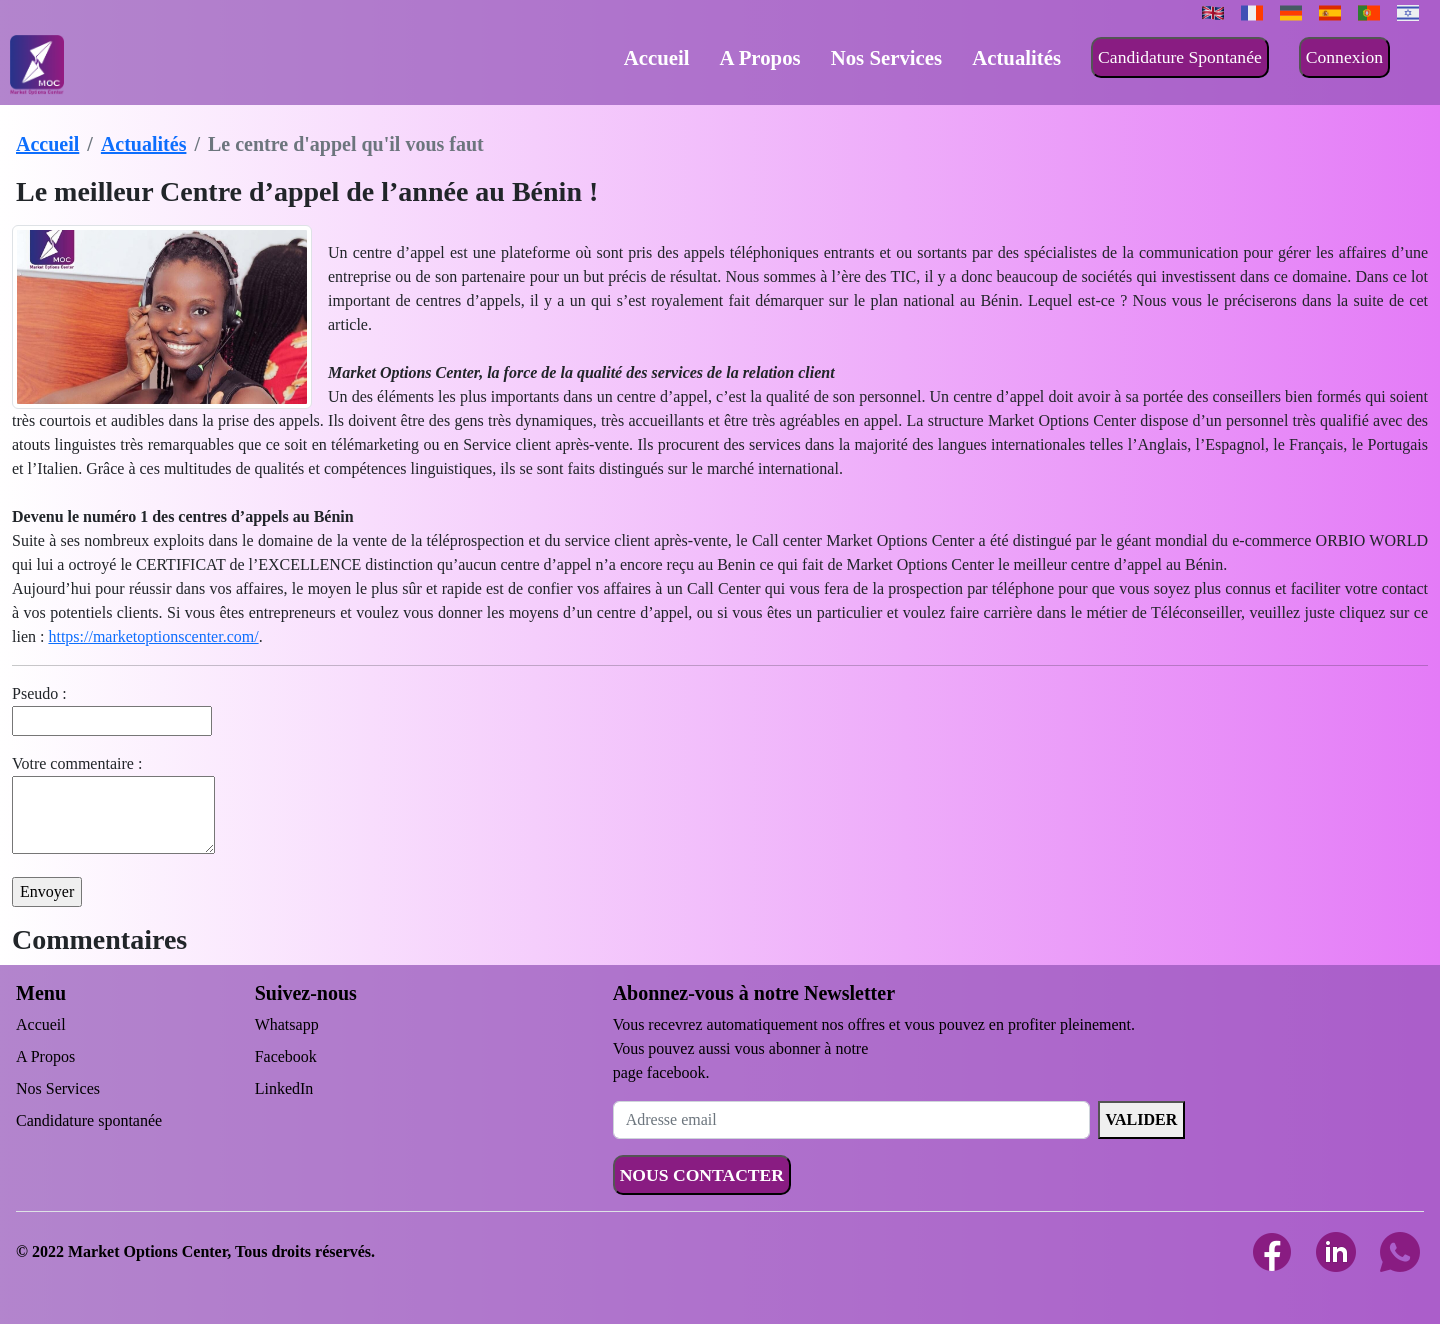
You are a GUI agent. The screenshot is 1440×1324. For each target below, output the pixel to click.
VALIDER (1142, 1119)
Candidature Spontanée (1180, 57)
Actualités (1016, 57)
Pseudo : (39, 693)
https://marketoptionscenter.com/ (153, 636)
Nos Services (886, 57)
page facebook (659, 1072)
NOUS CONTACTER (702, 1175)
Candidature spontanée (89, 1120)
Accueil (657, 57)
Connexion (1344, 57)
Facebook (286, 1056)
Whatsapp (287, 1024)
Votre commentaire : (77, 763)
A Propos (760, 57)
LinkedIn (284, 1088)
